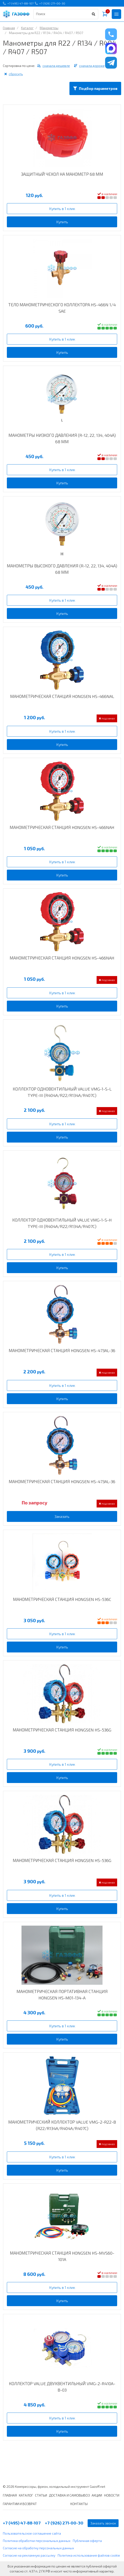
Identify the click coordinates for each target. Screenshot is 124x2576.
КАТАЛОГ (26, 2495)
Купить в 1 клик (62, 208)
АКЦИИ (97, 2495)
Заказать (62, 1516)
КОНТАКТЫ (79, 2504)
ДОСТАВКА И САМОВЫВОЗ (69, 2495)
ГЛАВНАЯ (10, 2495)
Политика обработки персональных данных (36, 2541)
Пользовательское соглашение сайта (32, 2533)
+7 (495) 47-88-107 (18, 3)
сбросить (13, 74)
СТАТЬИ (41, 2495)
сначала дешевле (53, 66)
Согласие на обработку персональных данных (38, 2548)
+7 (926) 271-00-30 (50, 3)
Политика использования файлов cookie (89, 2555)
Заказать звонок (103, 2523)
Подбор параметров (95, 88)
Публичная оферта (87, 2541)
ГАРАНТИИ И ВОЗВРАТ (20, 2504)
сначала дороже (89, 66)
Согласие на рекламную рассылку (29, 2555)
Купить (62, 221)
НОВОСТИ (111, 2495)
